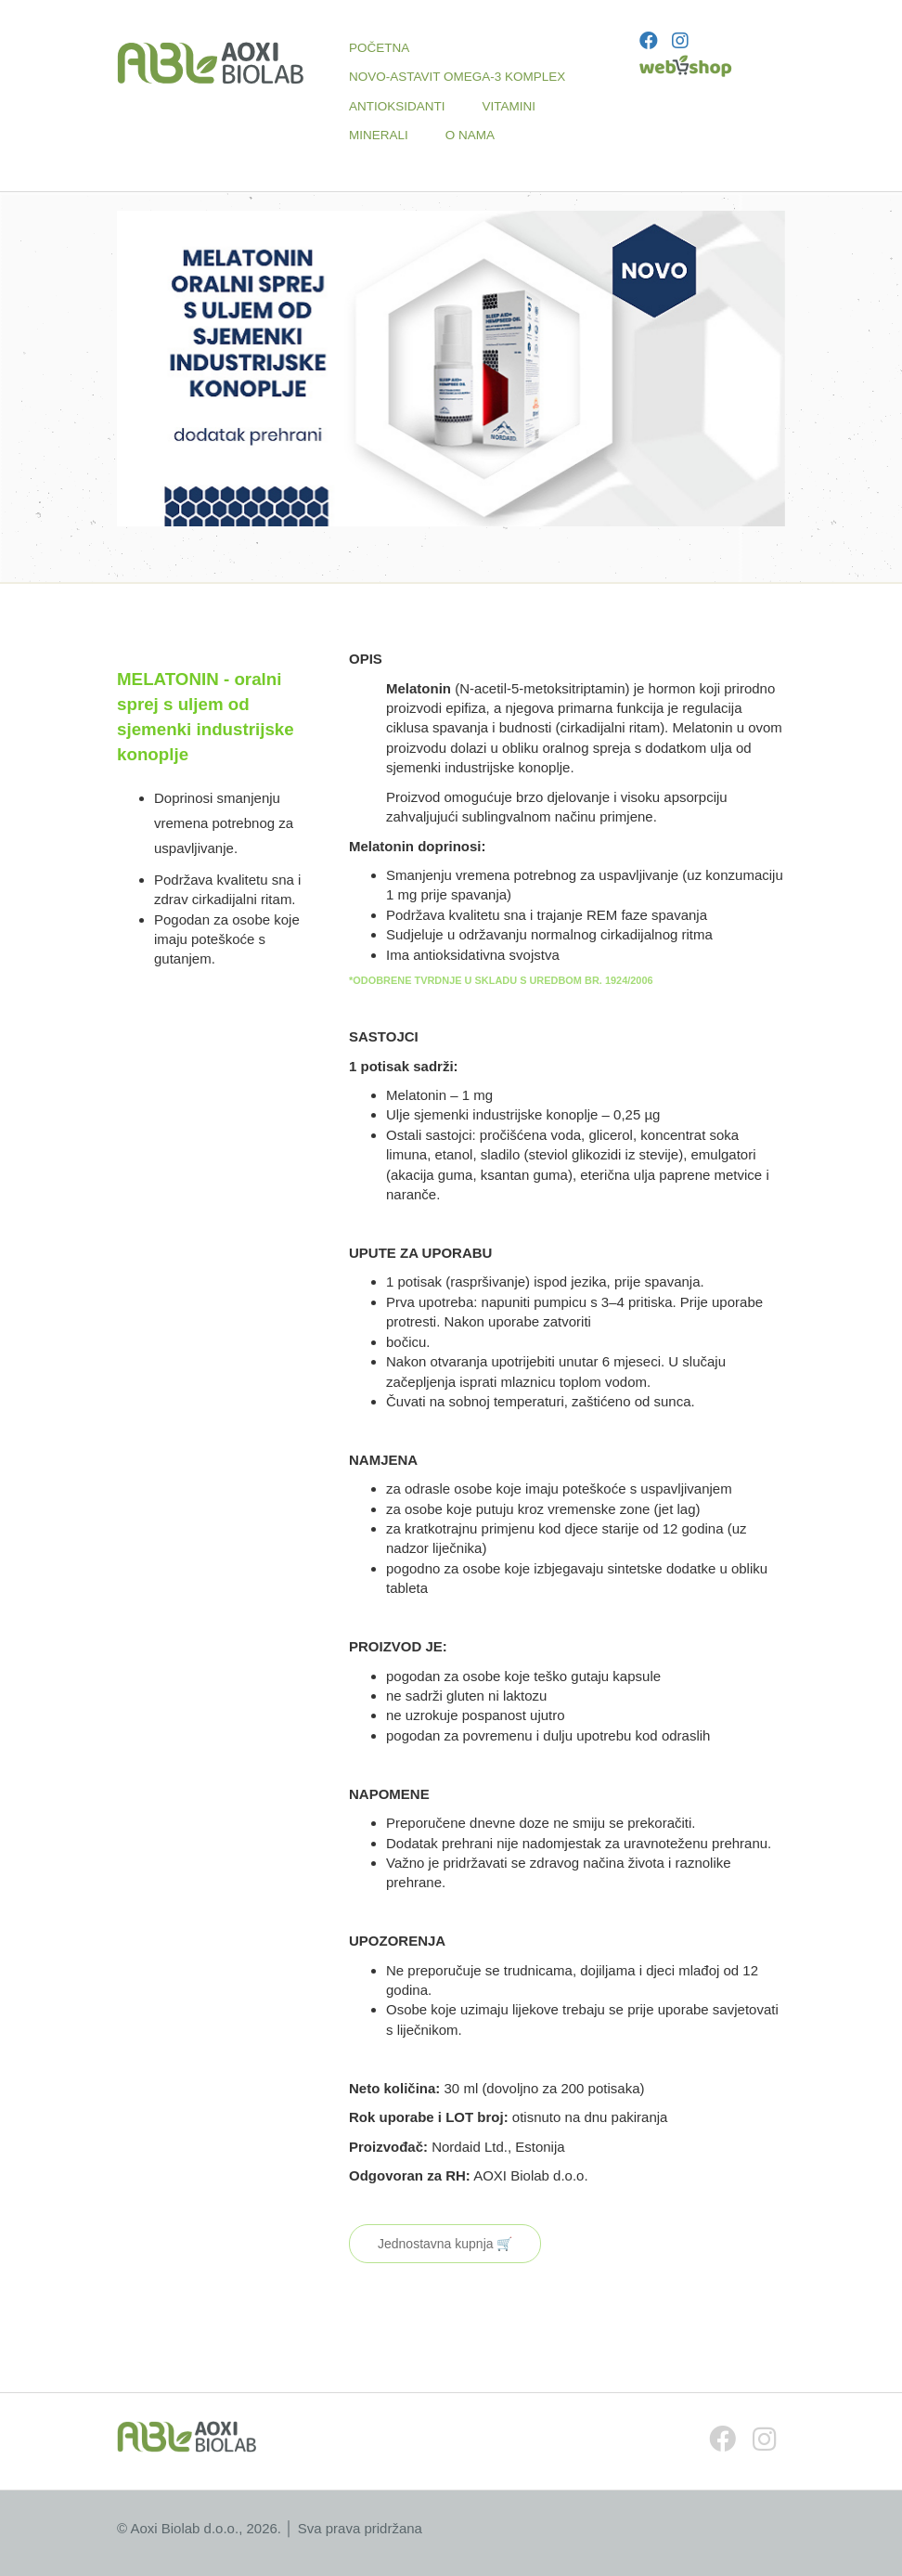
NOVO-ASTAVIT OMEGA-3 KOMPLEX (457, 77)
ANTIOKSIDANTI (397, 106)
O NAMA (470, 135)
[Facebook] (648, 41)
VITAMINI (509, 106)
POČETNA (379, 48)
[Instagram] (680, 41)
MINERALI (378, 135)
